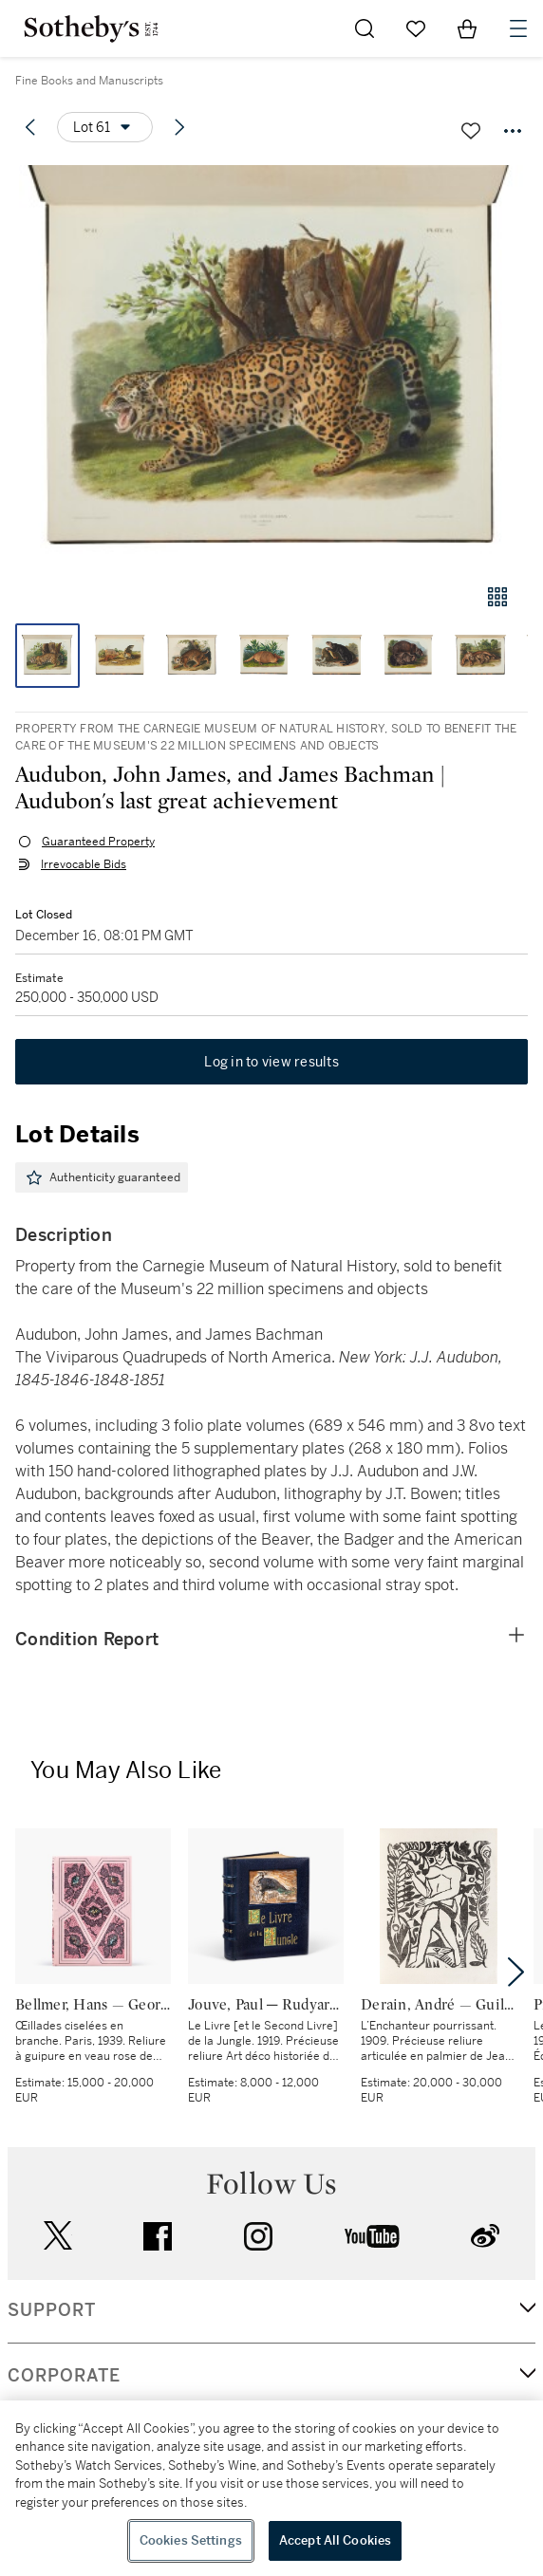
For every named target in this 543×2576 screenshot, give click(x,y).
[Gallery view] (497, 597)
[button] (271, 364)
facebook (157, 2236)
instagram (258, 2236)
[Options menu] (105, 127)
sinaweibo (485, 2236)
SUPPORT (52, 2310)
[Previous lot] (30, 127)
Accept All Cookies (335, 2540)
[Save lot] (471, 131)
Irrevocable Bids (83, 864)
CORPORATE (64, 2375)
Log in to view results (271, 1061)
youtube (372, 2236)
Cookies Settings (191, 2540)
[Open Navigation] (518, 28)
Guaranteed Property (98, 841)
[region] (271, 2488)
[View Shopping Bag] (467, 28)
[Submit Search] (364, 28)
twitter (58, 2236)
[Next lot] (179, 127)
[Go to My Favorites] (415, 28)
